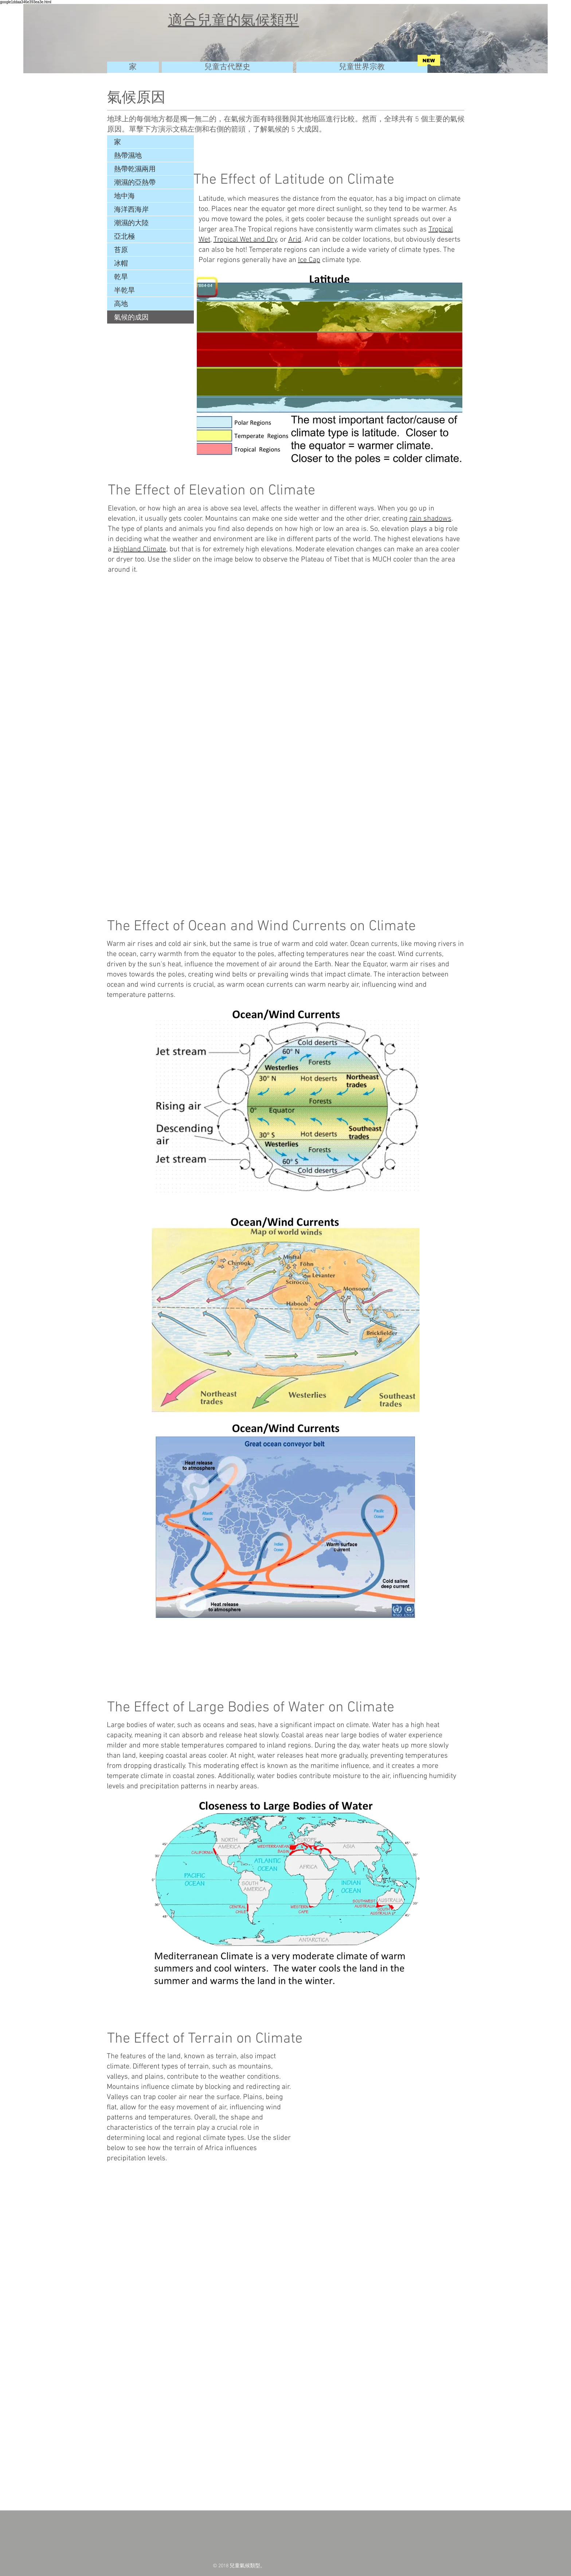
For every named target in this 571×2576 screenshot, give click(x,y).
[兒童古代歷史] (227, 67)
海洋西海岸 (131, 209)
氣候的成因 (131, 317)
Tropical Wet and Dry (245, 239)
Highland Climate (139, 549)
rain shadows (430, 518)
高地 (121, 304)
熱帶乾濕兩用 (135, 169)
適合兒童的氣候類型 (233, 19)
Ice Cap (309, 260)
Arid (294, 239)
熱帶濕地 (128, 155)
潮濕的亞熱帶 (135, 182)
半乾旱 (124, 290)
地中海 (124, 196)
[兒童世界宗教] (361, 67)
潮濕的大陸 (131, 223)
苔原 (121, 250)
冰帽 (121, 263)
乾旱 (121, 277)
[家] (133, 67)
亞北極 (124, 236)
